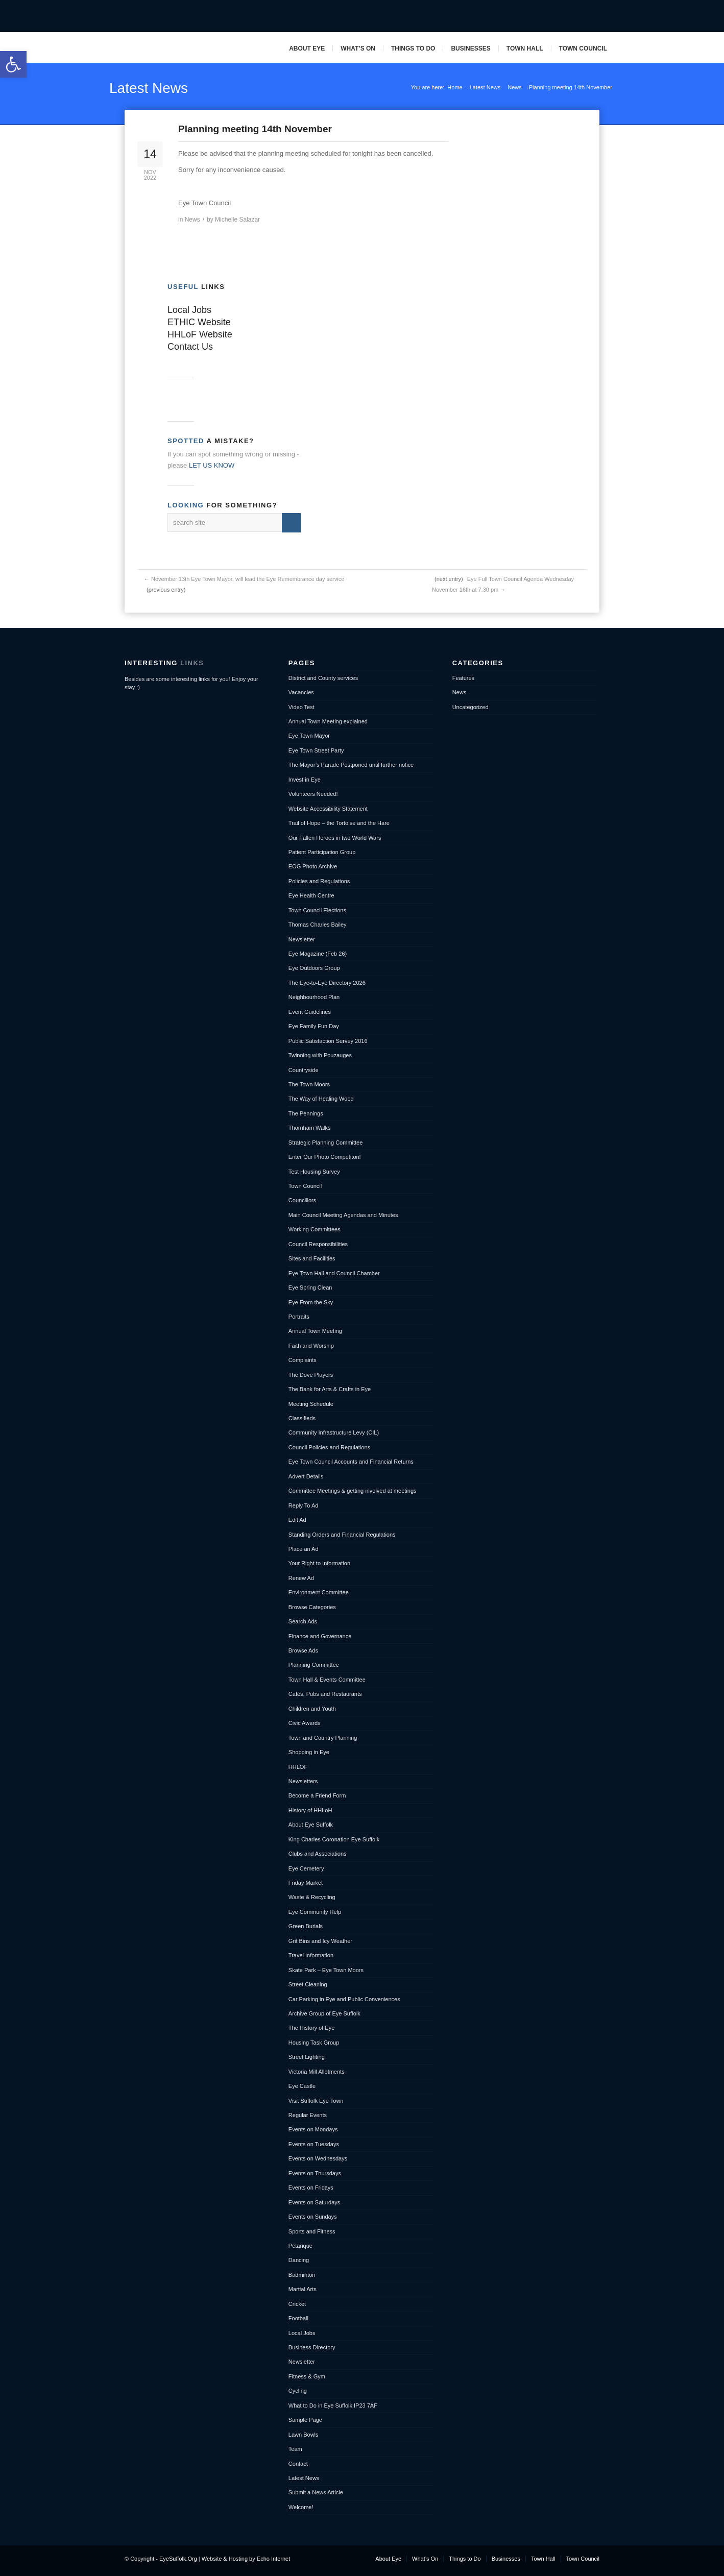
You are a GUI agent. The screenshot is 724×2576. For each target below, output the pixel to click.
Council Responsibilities (318, 1244)
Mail (588, 16)
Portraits (298, 1317)
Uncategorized (470, 707)
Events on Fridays (310, 2187)
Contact (298, 2464)
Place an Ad (303, 1549)
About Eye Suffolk (310, 1824)
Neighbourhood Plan (314, 997)
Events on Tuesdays (313, 2144)
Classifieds (302, 1418)
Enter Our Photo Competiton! (324, 1157)
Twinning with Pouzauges (320, 1055)
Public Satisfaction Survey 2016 (328, 1041)
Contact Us (190, 347)
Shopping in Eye (308, 1752)
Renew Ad (301, 1578)
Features (463, 678)
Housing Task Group (313, 2042)
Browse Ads (303, 1650)
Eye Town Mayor (309, 736)
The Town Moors (309, 1084)
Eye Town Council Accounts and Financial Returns (351, 1462)
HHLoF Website (199, 334)
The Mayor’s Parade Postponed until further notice (351, 765)
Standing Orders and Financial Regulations (342, 1535)
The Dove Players (310, 1375)
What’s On (358, 48)
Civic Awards (304, 1723)
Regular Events (307, 2115)
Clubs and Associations (317, 1854)
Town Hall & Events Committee (327, 1679)
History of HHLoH (310, 1810)
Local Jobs (189, 310)
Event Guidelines (309, 1012)
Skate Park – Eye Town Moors (326, 1970)
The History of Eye (311, 2028)
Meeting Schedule (310, 1404)
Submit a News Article (315, 2492)
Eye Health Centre (311, 895)
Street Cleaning (307, 1984)
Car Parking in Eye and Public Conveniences (344, 1999)
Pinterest (604, 16)
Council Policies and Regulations (329, 1447)
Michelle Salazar (237, 219)
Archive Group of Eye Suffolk (324, 2013)
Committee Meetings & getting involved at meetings (352, 1491)
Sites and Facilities (311, 1258)
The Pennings (305, 1113)
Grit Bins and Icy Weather (320, 1941)
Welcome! (300, 2507)
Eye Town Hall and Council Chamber (334, 1273)
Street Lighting (306, 2057)
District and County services (323, 678)
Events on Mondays (313, 2129)
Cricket (297, 2304)
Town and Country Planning (322, 1738)
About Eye (307, 48)
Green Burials (305, 1926)
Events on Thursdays (314, 2173)
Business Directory (311, 2347)
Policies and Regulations (319, 881)
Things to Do (413, 48)
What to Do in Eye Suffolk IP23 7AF (332, 2405)
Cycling (297, 2391)
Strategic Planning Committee (325, 1142)
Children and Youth (312, 1709)
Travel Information (310, 1955)
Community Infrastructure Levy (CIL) (333, 1432)
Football (298, 2318)
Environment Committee (318, 1592)
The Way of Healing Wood (321, 1099)
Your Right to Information (319, 1563)
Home (454, 87)
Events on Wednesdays (317, 2158)
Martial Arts (302, 2289)
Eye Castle (302, 2086)
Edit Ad (297, 1520)
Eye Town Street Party (316, 750)
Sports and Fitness (311, 2231)
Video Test (301, 707)
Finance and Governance (320, 1636)
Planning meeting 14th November (255, 129)
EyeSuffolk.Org (178, 2559)
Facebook (557, 16)
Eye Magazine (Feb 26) (317, 954)
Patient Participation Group (321, 852)
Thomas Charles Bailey (317, 924)
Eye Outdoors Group (314, 968)
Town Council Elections (317, 910)
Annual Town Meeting (315, 1331)
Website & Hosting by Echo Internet (246, 2559)
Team (295, 2449)
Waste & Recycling (311, 1897)
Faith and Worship (311, 1346)
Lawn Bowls (303, 2435)
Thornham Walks (309, 1128)
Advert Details (305, 1476)
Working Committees (314, 1229)
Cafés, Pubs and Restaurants (325, 1694)
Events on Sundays (312, 2217)
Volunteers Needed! (313, 794)
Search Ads (302, 1621)
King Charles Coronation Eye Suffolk (333, 1839)
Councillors (302, 1200)
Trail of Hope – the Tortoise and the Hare (339, 823)
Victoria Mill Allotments (316, 2072)
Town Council (583, 48)
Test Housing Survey (314, 1172)
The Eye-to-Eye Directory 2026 (327, 983)
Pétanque (300, 2246)
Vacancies (301, 692)
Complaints (302, 1360)
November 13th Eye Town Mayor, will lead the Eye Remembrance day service (247, 579)
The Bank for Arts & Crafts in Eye (329, 1389)
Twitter (573, 16)
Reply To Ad (303, 1505)
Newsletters (303, 1781)
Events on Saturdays (314, 2202)
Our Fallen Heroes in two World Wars (334, 838)
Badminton (302, 2275)
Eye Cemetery (306, 1868)
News (515, 87)
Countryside (303, 1070)
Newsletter (301, 939)
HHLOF (297, 1767)
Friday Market (305, 1883)
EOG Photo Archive (312, 866)
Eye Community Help (314, 1912)
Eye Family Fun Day (313, 1026)
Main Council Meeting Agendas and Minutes (343, 1215)
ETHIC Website (199, 322)
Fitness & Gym (306, 2376)
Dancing (298, 2260)
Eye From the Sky (310, 1302)
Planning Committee (313, 1665)
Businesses (470, 48)
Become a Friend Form (317, 1795)
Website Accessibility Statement (328, 809)
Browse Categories (312, 1607)
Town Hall (524, 48)
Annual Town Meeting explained (328, 721)
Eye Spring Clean (310, 1287)
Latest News (148, 88)
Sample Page (305, 2420)
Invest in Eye (304, 779)
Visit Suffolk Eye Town (316, 2101)
